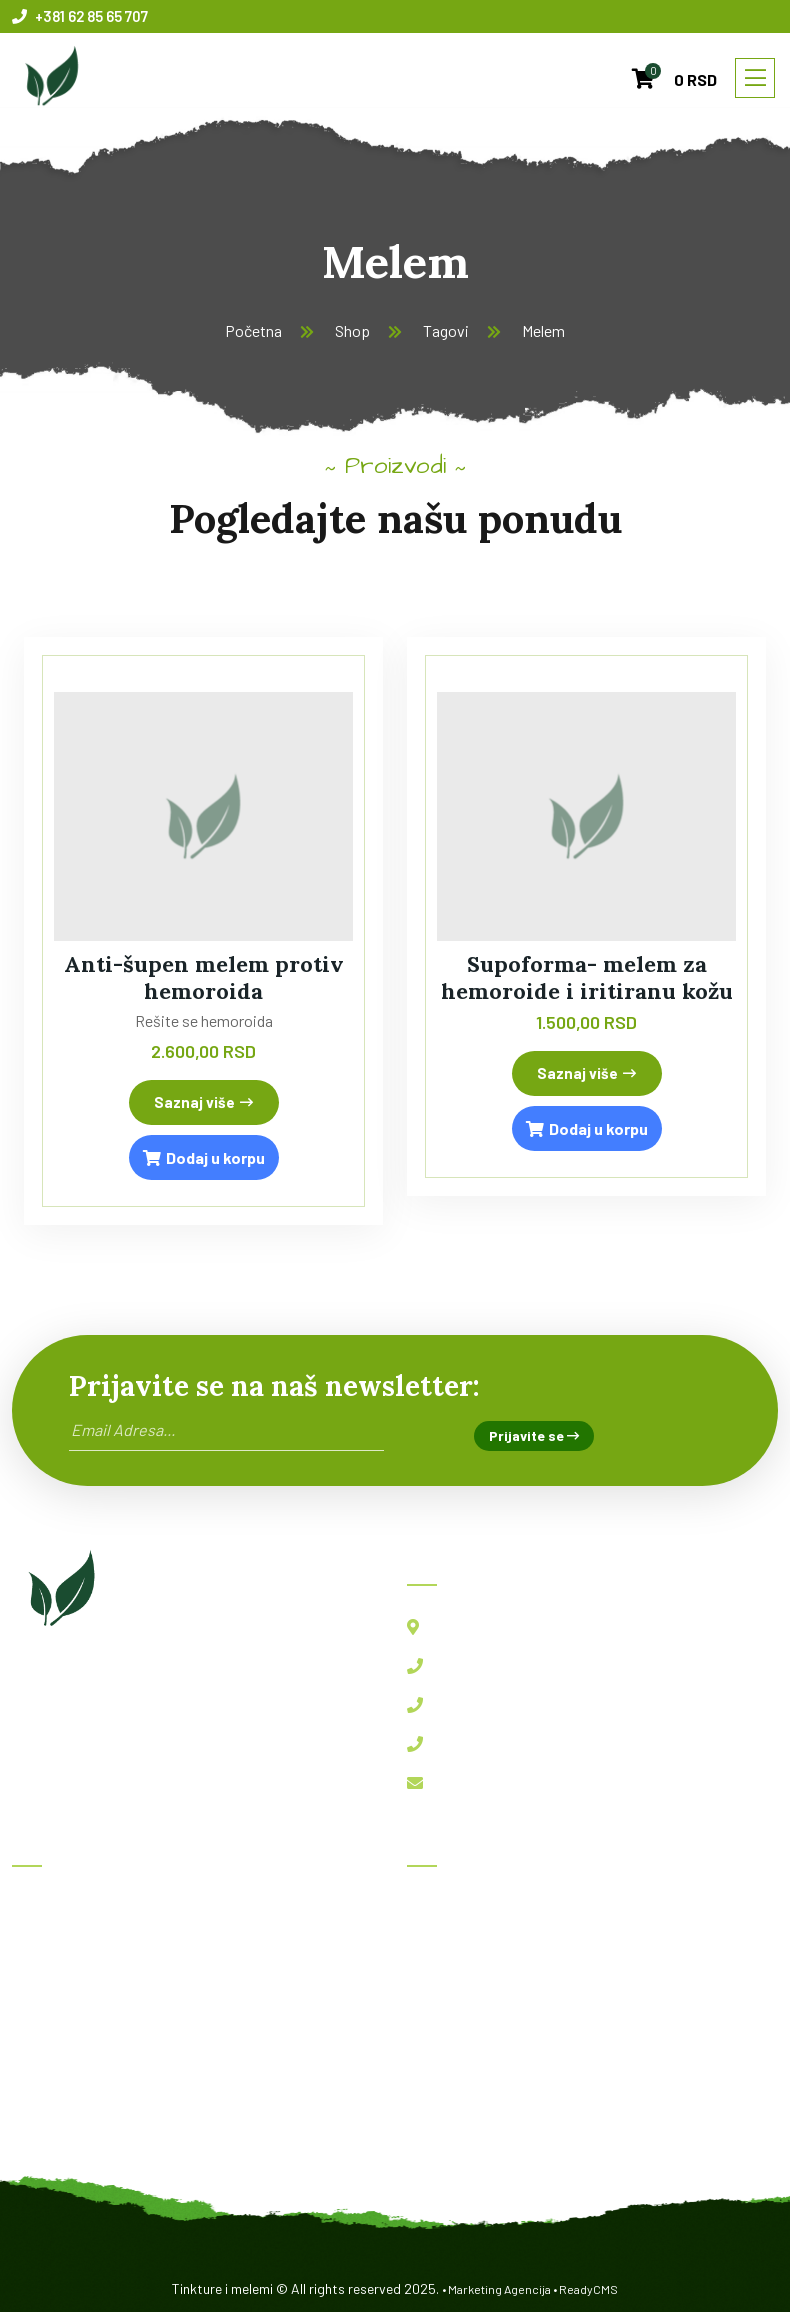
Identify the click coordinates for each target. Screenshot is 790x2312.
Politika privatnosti (92, 2128)
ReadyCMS (588, 2289)
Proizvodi (59, 1952)
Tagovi (446, 330)
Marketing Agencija (499, 2289)
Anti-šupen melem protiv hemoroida (204, 977)
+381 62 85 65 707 (80, 16)
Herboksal (455, 1908)
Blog (42, 1996)
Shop (352, 330)
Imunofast (457, 1996)
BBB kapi (453, 1952)
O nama (51, 2040)
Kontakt (54, 2084)
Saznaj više (203, 1102)
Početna (253, 330)
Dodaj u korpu (204, 1157)
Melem (543, 330)
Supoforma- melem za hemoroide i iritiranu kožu (587, 977)
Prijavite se (534, 1435)
